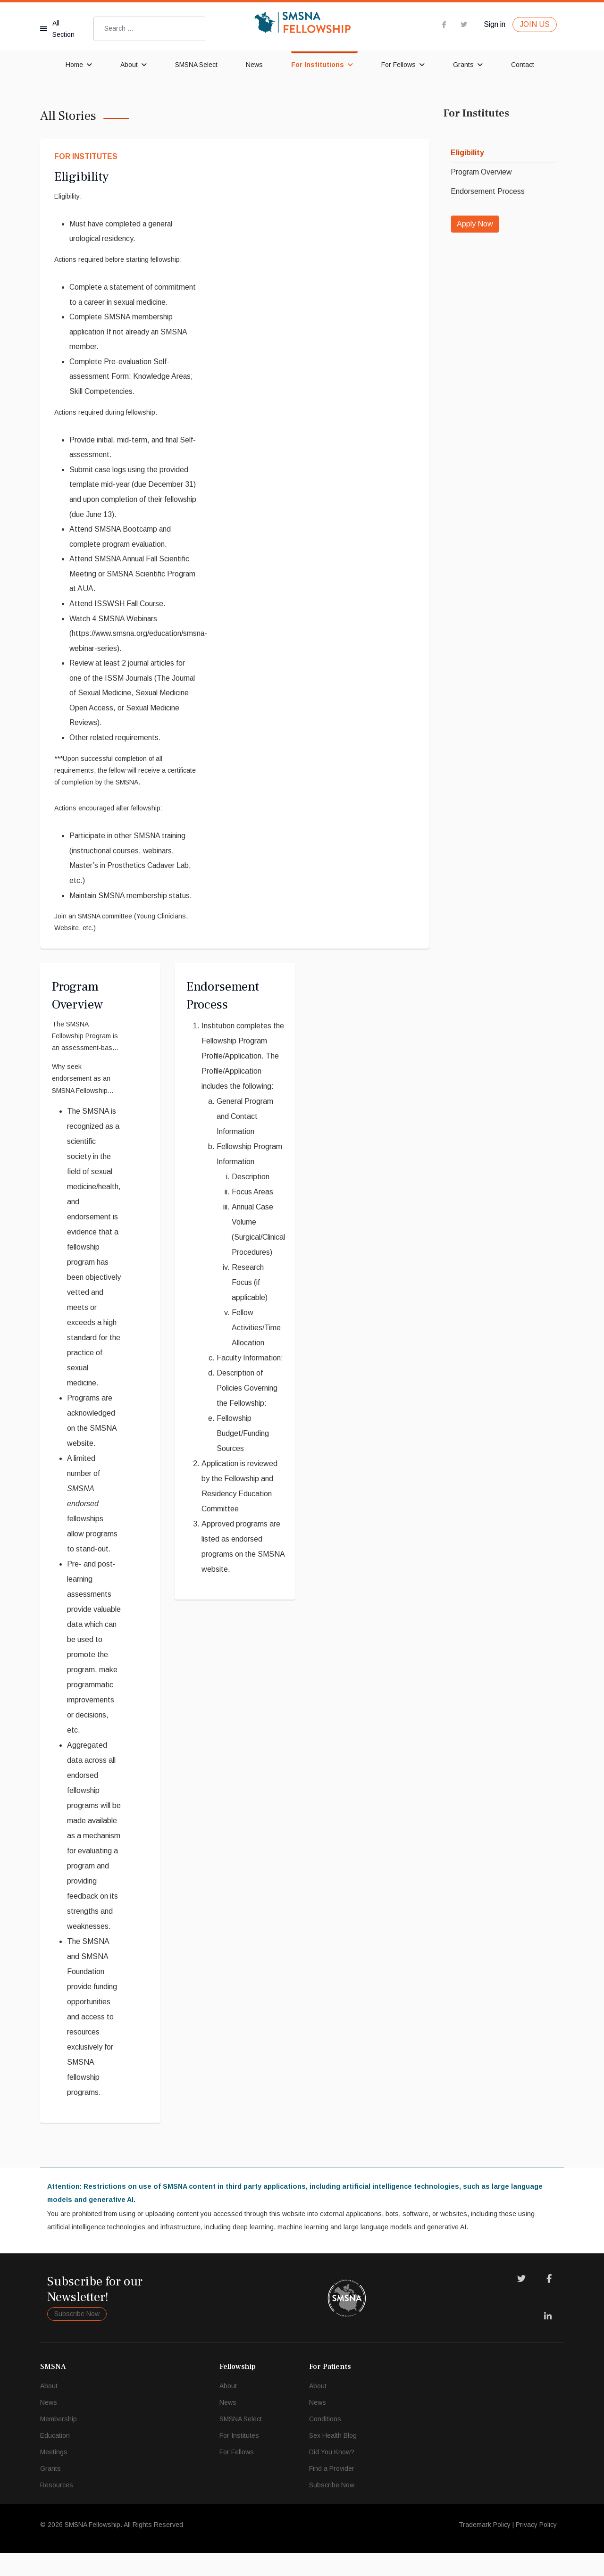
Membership (58, 2442)
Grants (463, 64)
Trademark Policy (485, 2547)
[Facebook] (549, 2301)
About (129, 64)
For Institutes (85, 156)
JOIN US (535, 24)
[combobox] (149, 29)
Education (55, 2458)
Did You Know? (331, 2475)
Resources (56, 2508)
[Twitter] (521, 2301)
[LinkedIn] (548, 2339)
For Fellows (398, 64)
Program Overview (481, 172)
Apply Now (475, 224)
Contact (522, 64)
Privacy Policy (536, 2547)
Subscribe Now (77, 2337)
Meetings (53, 2475)
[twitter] (464, 24)
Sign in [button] (494, 24)
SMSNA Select (196, 64)
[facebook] (444, 24)
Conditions (325, 2442)
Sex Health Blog (333, 2458)
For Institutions (317, 64)
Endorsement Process (488, 191)
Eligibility (81, 176)
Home (74, 64)
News (254, 64)
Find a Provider (331, 2491)
